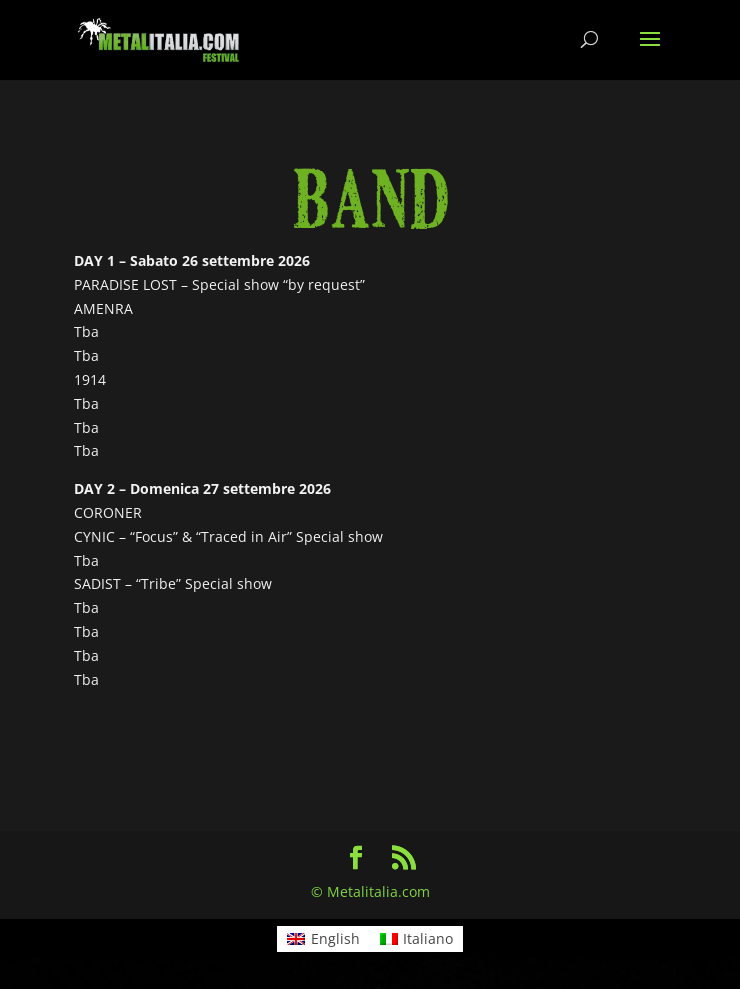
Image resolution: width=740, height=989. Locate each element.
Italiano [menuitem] (428, 938)
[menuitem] (323, 939)
